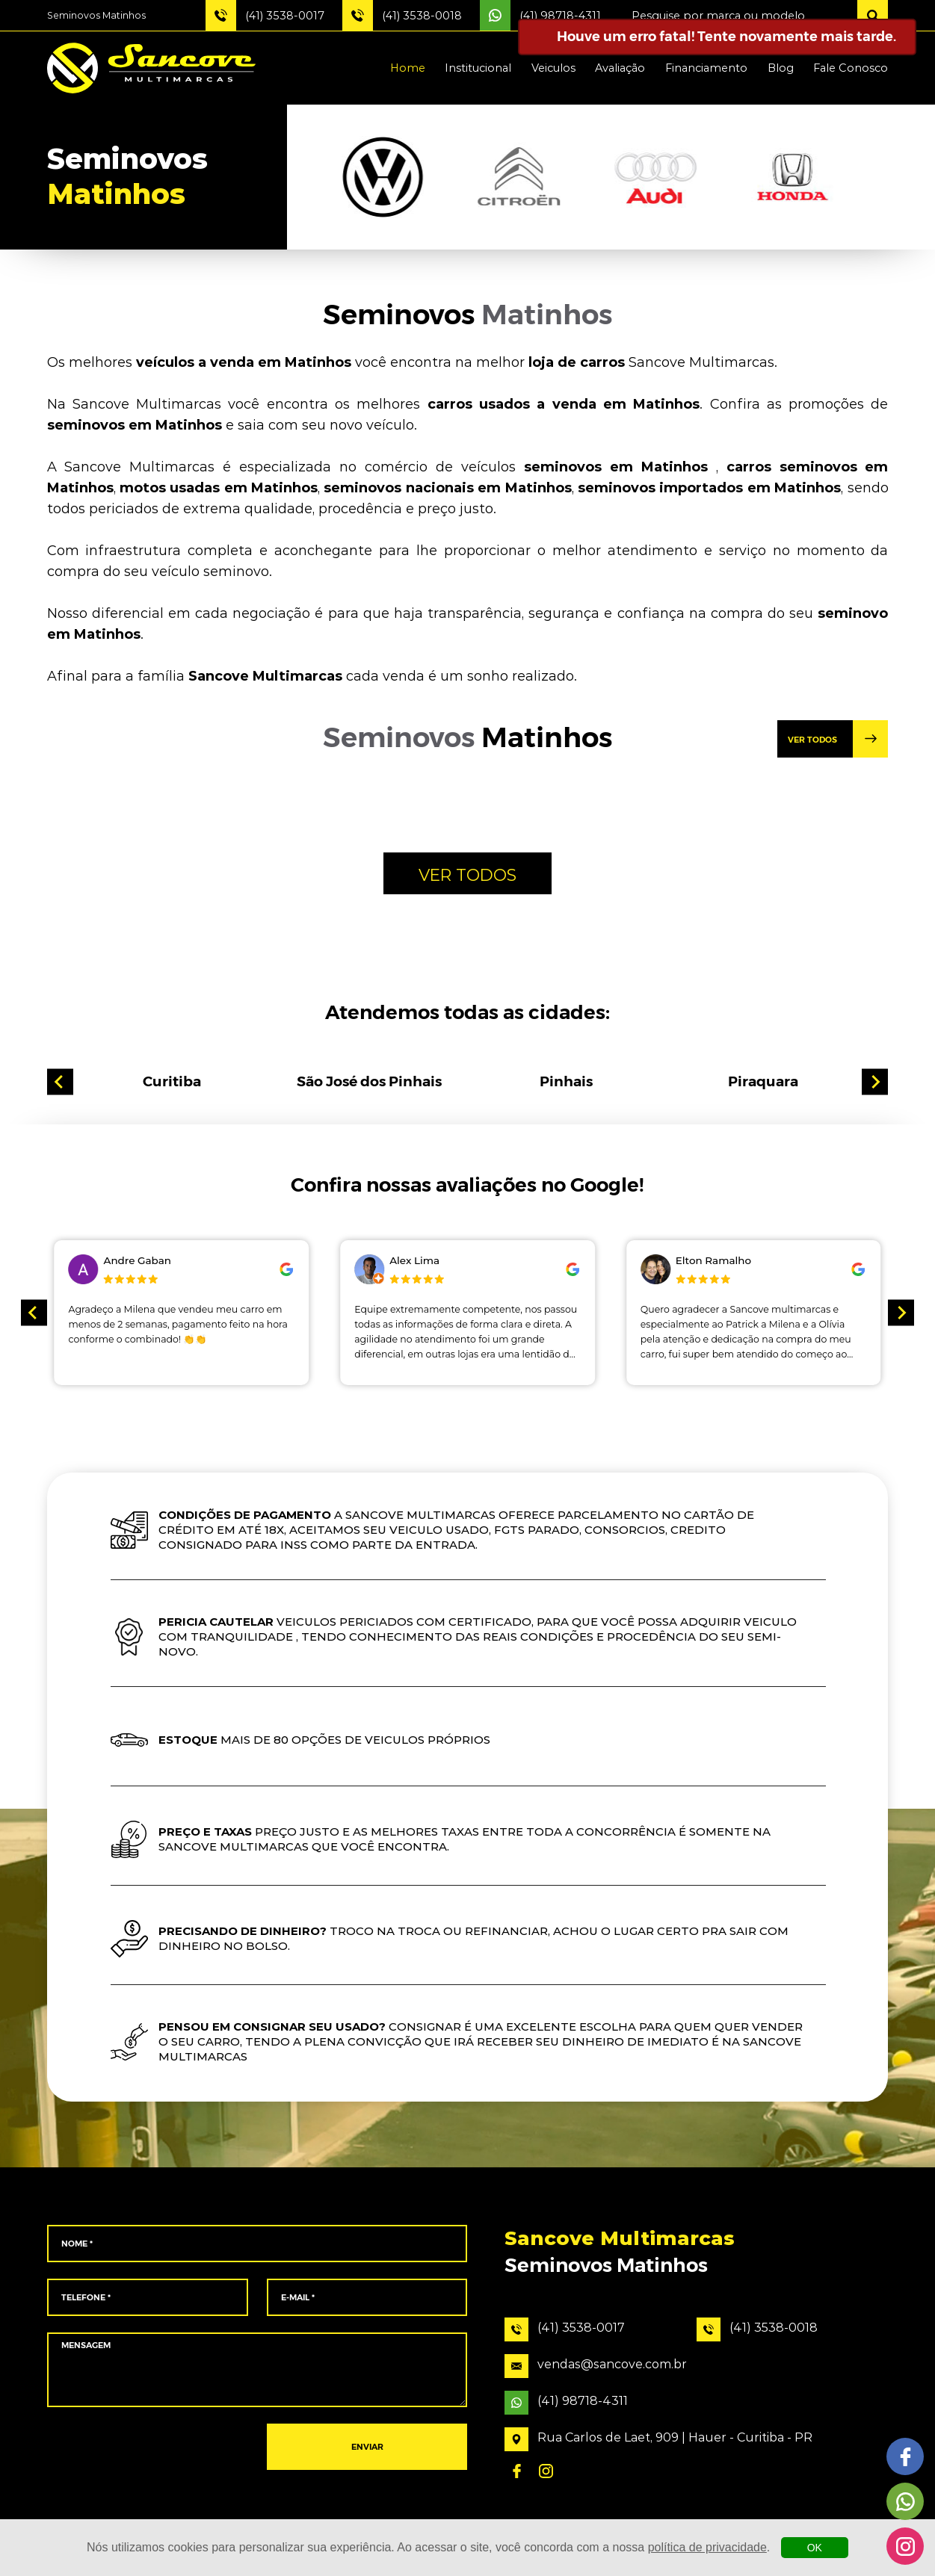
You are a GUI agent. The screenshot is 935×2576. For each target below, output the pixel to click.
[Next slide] (875, 1082)
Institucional (478, 68)
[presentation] (147, 2447)
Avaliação (620, 68)
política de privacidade (707, 2547)
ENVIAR (367, 2447)
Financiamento (706, 68)
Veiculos (553, 68)
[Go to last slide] (60, 1082)
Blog (781, 68)
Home (407, 68)
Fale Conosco (850, 68)
